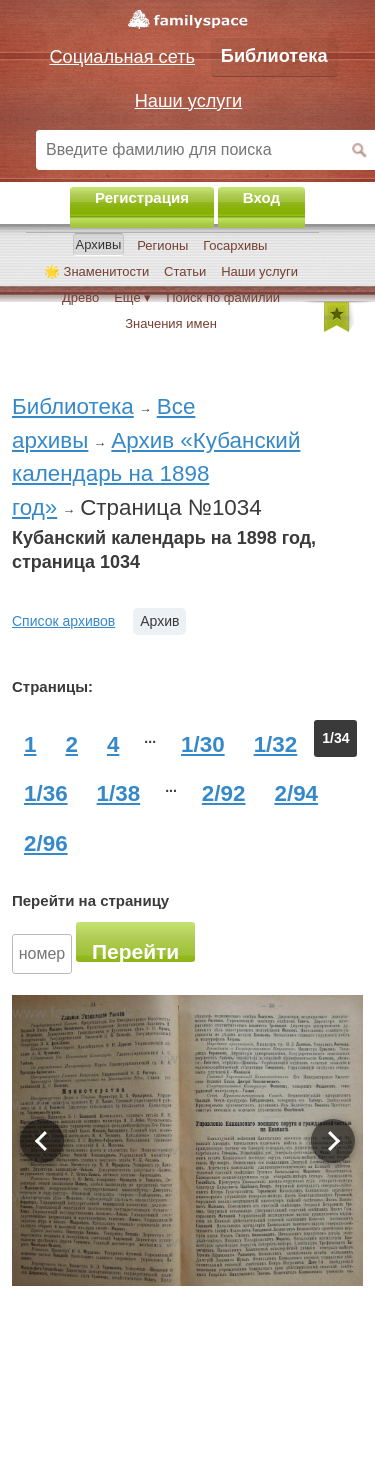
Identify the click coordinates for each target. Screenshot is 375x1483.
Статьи (185, 271)
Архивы (99, 244)
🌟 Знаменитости (96, 271)
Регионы (162, 245)
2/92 (224, 793)
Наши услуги (259, 271)
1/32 (276, 744)
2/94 (296, 793)
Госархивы (235, 245)
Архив (159, 621)
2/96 (46, 843)
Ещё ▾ (132, 297)
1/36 (46, 793)
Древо (80, 297)
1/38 (119, 793)
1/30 (203, 744)
